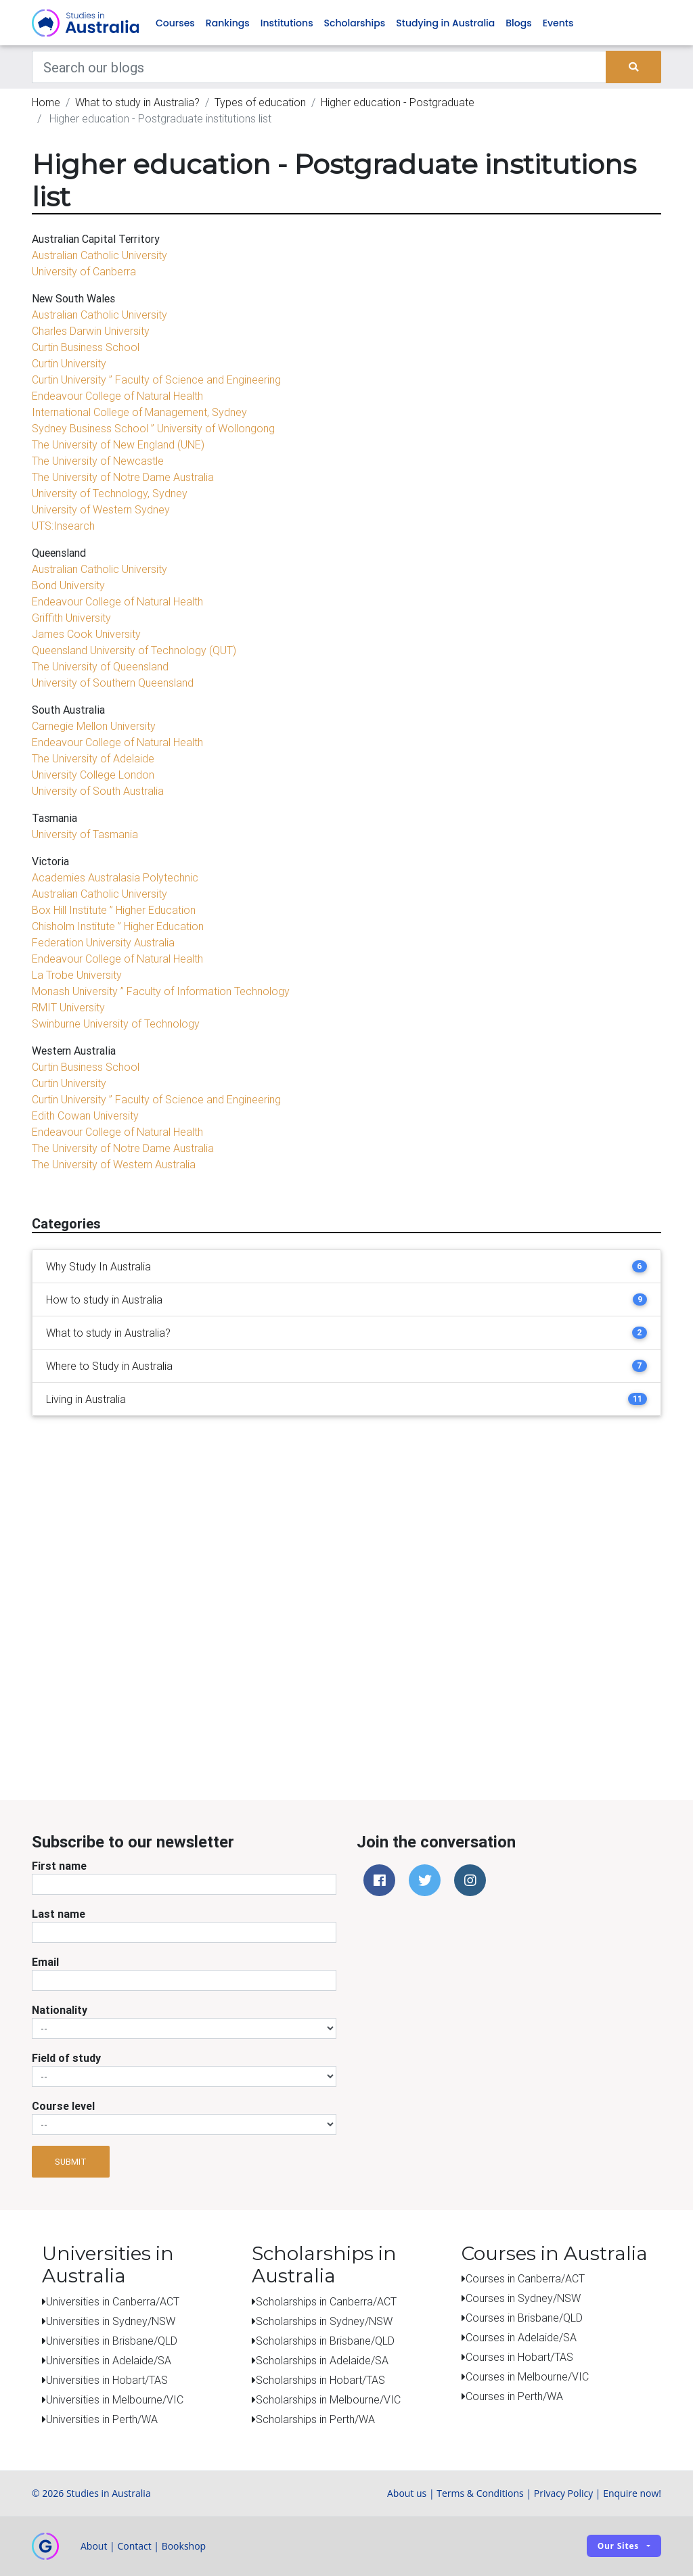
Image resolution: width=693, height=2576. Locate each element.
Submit (71, 2161)
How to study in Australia (104, 1300)
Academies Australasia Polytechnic (115, 878)
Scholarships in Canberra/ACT (326, 2301)
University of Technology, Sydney (109, 494)
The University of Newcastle (98, 461)
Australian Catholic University (99, 255)
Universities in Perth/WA (102, 2419)
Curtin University (69, 364)
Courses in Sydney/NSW (523, 2298)
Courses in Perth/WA (514, 2397)
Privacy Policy (563, 2493)
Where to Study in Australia (109, 1366)
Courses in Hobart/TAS (519, 2357)
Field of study (66, 2058)
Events (558, 23)
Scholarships (355, 23)
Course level (63, 2106)
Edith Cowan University (85, 1116)
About (94, 2545)
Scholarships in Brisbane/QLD (325, 2340)
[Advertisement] (356, 1709)
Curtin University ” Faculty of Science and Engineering (156, 380)
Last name (58, 1914)
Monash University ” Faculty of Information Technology (161, 991)
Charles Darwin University (91, 331)
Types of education (260, 103)
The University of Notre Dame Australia (123, 477)
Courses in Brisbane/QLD (524, 2318)
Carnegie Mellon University (94, 726)
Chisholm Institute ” (76, 927)
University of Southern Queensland (113, 683)
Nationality (59, 2010)
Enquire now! (632, 2493)
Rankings (228, 23)
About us (406, 2493)
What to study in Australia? (137, 103)
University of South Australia (98, 791)
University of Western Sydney (101, 510)
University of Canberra (84, 272)
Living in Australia (86, 1399)
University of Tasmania (85, 835)
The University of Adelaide (93, 759)
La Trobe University (77, 975)
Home (46, 103)
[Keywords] (319, 67)
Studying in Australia (445, 23)
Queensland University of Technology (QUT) (134, 651)
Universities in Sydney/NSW (110, 2321)
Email (45, 1962)
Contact (134, 2545)
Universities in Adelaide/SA (108, 2360)
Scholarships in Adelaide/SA (322, 2360)
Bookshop (184, 2545)
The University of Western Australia (114, 1165)
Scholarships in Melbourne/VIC (328, 2399)
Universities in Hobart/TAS (107, 2380)
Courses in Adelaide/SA (521, 2338)
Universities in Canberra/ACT (112, 2301)
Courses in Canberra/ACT (525, 2279)
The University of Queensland (100, 667)
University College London (93, 775)
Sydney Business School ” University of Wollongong (153, 429)
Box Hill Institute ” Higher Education (114, 910)
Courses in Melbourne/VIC (527, 2377)
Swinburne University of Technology (116, 1024)
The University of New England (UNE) (118, 445)
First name (59, 1866)
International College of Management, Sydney (139, 412)
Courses (175, 23)
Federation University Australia (103, 943)
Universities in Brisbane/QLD (111, 2340)
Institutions (287, 23)
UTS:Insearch (63, 526)
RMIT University (68, 1008)
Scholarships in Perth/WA (315, 2419)
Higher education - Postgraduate (397, 103)
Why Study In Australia (98, 1267)
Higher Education (162, 927)
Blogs (518, 23)
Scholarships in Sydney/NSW (324, 2321)
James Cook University (86, 634)
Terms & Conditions (480, 2493)
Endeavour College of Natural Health (117, 396)
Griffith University (71, 618)
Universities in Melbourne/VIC (114, 2399)
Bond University (68, 586)
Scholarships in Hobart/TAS (320, 2380)
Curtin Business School (85, 347)
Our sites (618, 2546)
